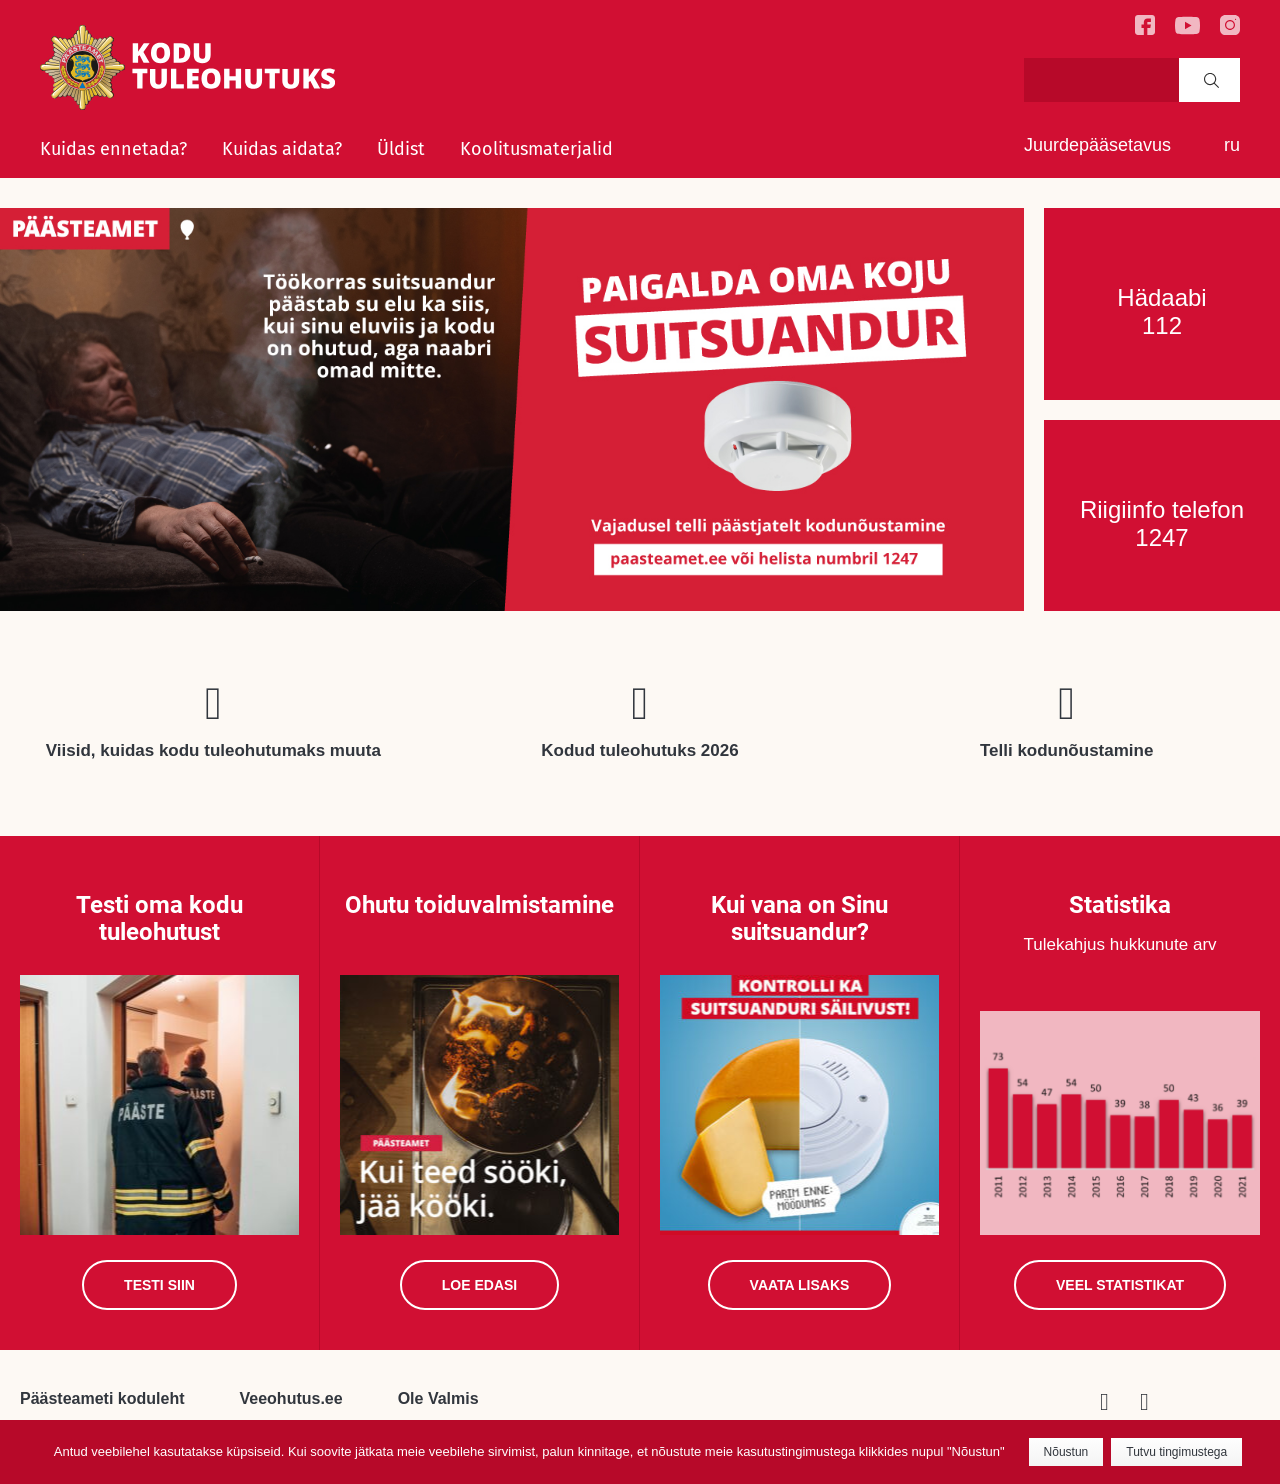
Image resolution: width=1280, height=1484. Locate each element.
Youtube (1160, 1402)
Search (1211, 80)
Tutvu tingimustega (1176, 1452)
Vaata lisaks (800, 1285)
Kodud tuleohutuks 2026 (639, 750)
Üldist (401, 149)
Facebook (1120, 1402)
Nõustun (1066, 1452)
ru (1232, 145)
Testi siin (159, 1285)
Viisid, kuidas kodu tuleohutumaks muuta (213, 750)
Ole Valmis (438, 1398)
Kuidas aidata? (282, 149)
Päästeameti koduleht (102, 1398)
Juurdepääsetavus (1097, 145)
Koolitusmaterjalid (536, 149)
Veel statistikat (1120, 1285)
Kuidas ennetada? (113, 149)
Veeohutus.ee (291, 1398)
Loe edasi (479, 1285)
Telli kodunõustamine (1066, 750)
